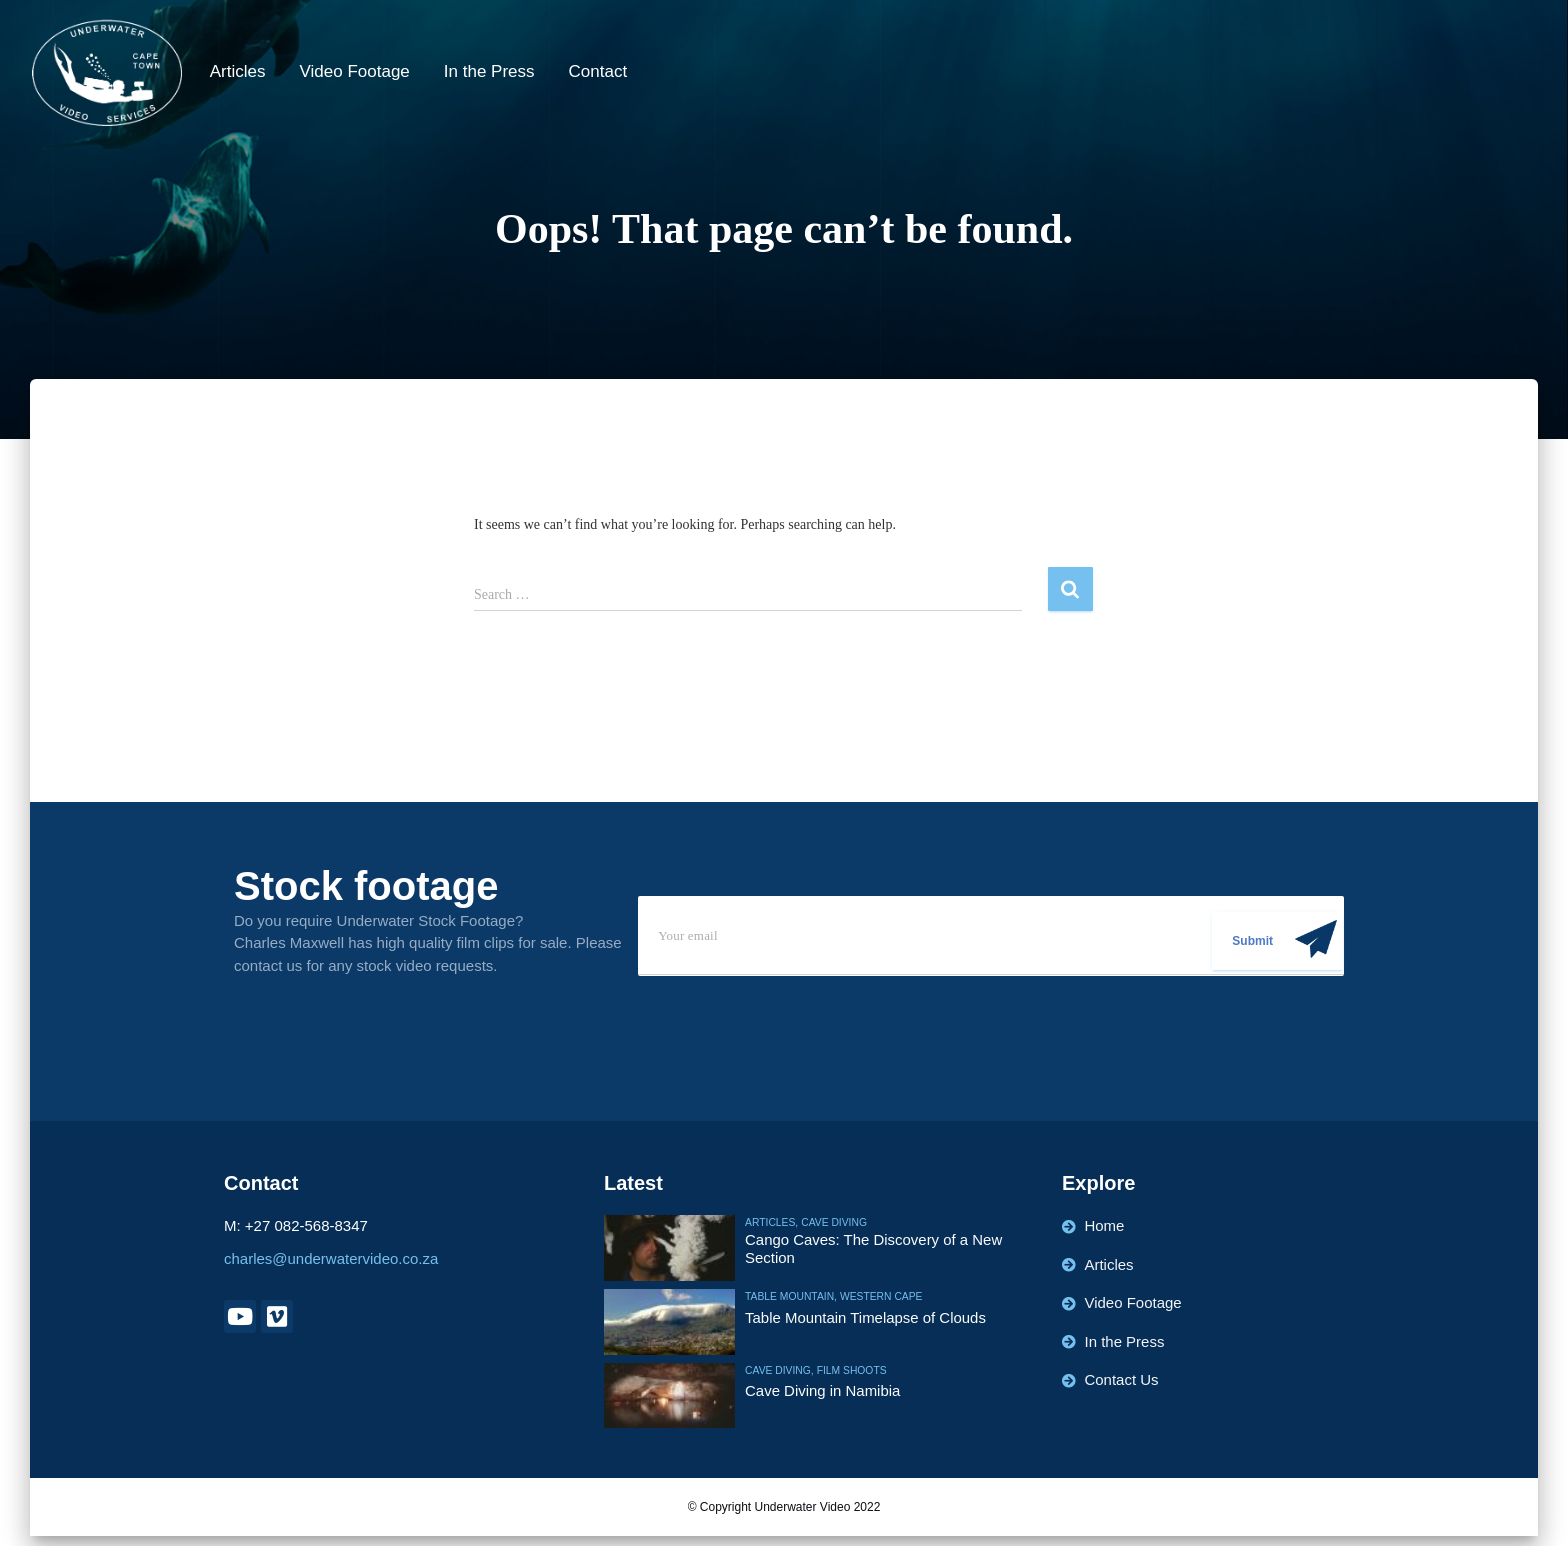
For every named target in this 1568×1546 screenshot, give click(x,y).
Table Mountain (789, 1296)
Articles (238, 71)
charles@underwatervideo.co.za (331, 1258)
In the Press (489, 71)
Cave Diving (832, 1222)
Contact (598, 71)
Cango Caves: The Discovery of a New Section (874, 1247)
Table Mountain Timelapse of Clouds (866, 1316)
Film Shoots (849, 1370)
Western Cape (877, 1296)
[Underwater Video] (107, 73)
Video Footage (355, 71)
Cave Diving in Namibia (823, 1390)
